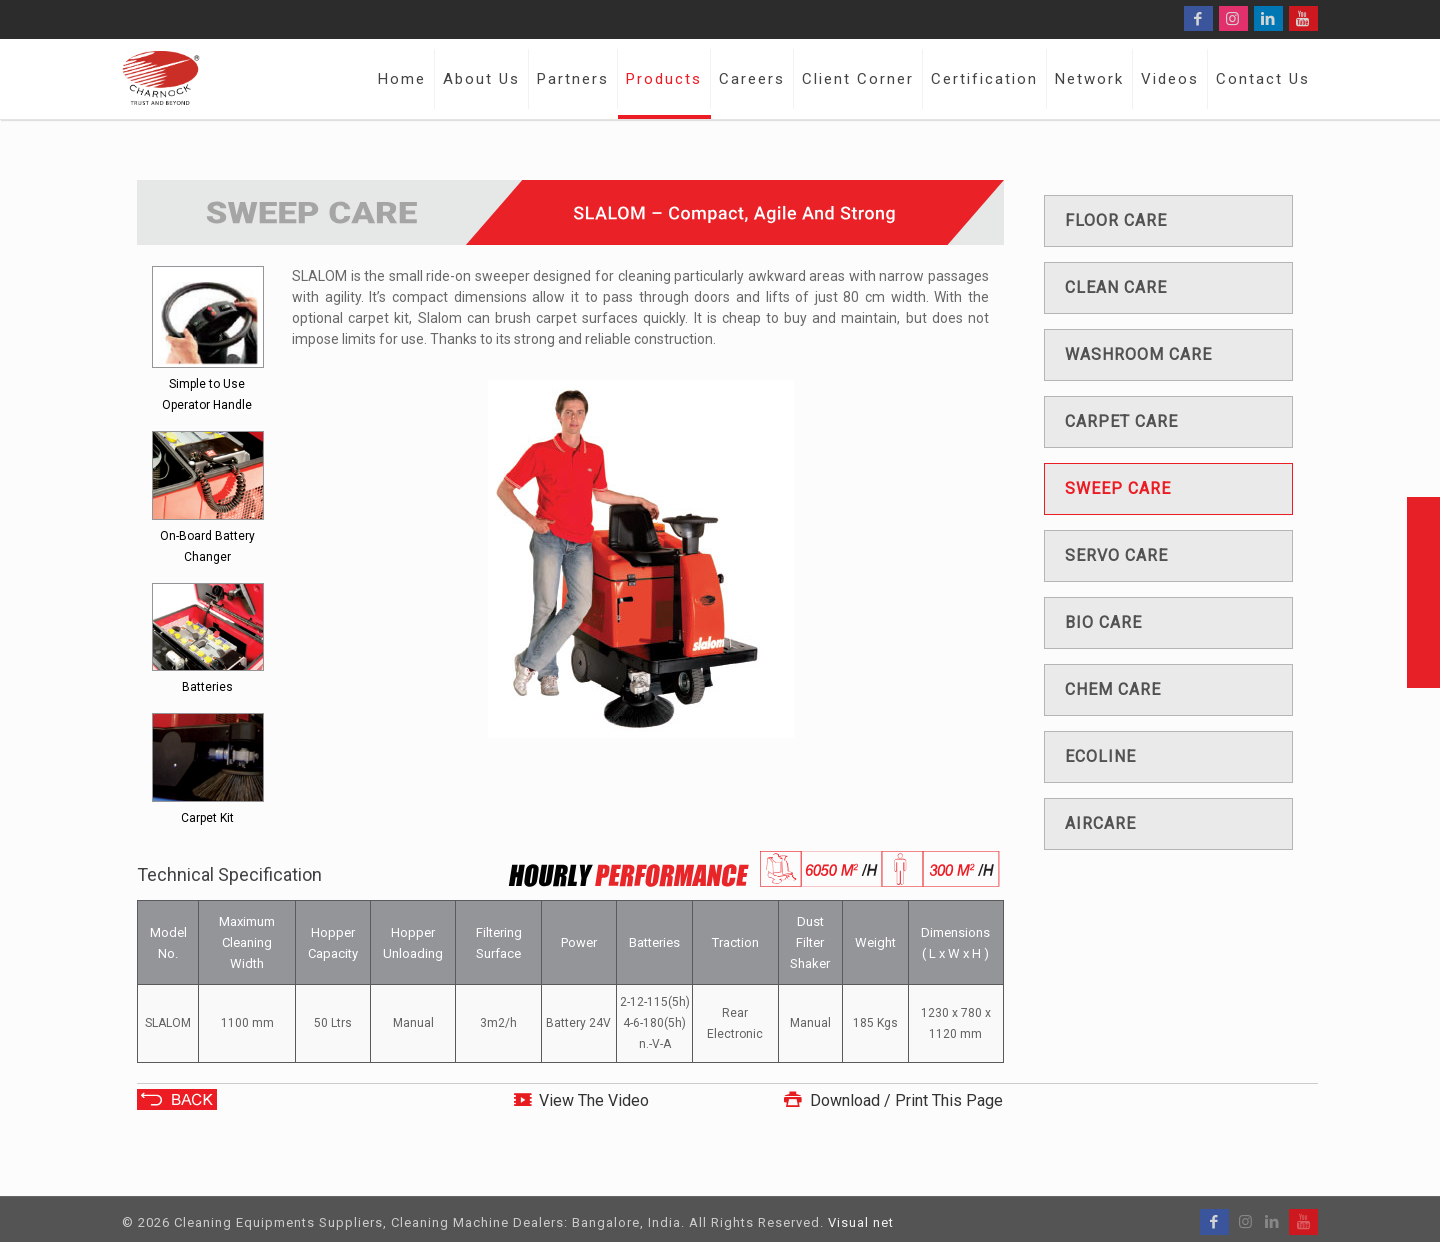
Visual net (861, 1222)
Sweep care (1118, 488)
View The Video (594, 1100)
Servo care (1116, 555)
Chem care (1113, 689)
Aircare (1100, 823)
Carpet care (1121, 421)
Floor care (1116, 220)
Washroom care (1138, 354)
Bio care (1103, 622)
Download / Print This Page (891, 1100)
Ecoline (1100, 756)
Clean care (1116, 287)
